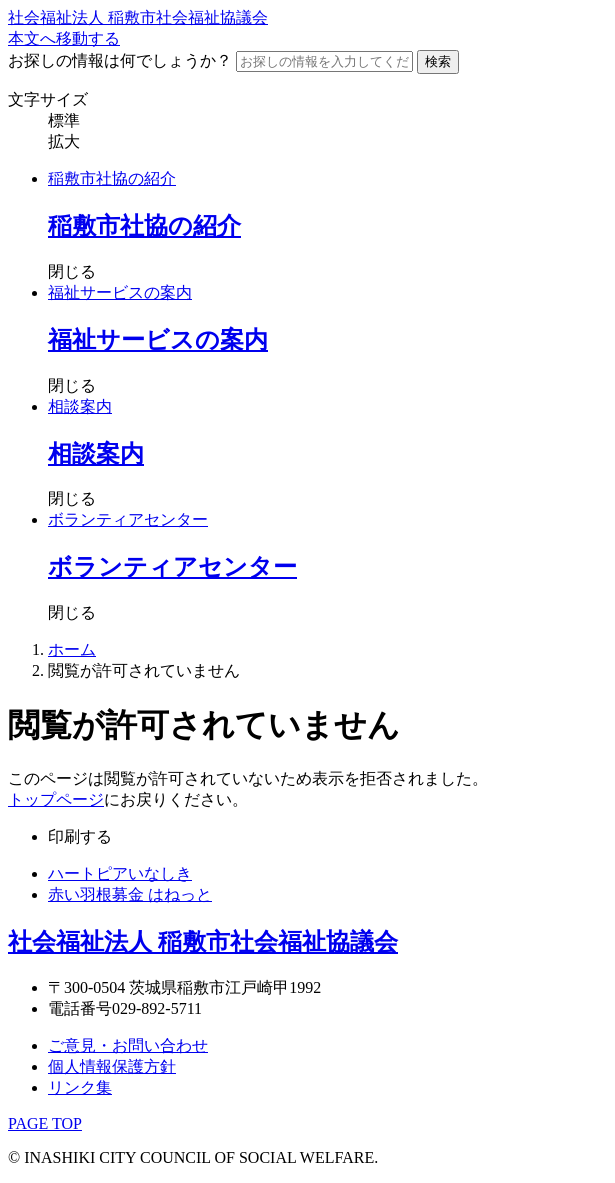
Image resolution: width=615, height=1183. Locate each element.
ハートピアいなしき (120, 873)
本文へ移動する (64, 38)
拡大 (64, 141)
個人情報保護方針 (112, 1066)
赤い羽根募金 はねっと (130, 894)
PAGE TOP (45, 1123)
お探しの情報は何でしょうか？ (120, 60)
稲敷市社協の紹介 (112, 178)
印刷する (80, 836)
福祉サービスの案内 (120, 292)
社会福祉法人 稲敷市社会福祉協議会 (138, 17)
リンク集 (80, 1087)
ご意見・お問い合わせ (128, 1045)
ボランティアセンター (128, 519)
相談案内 (80, 406)
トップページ (56, 799)
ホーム (72, 649)
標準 (64, 120)
